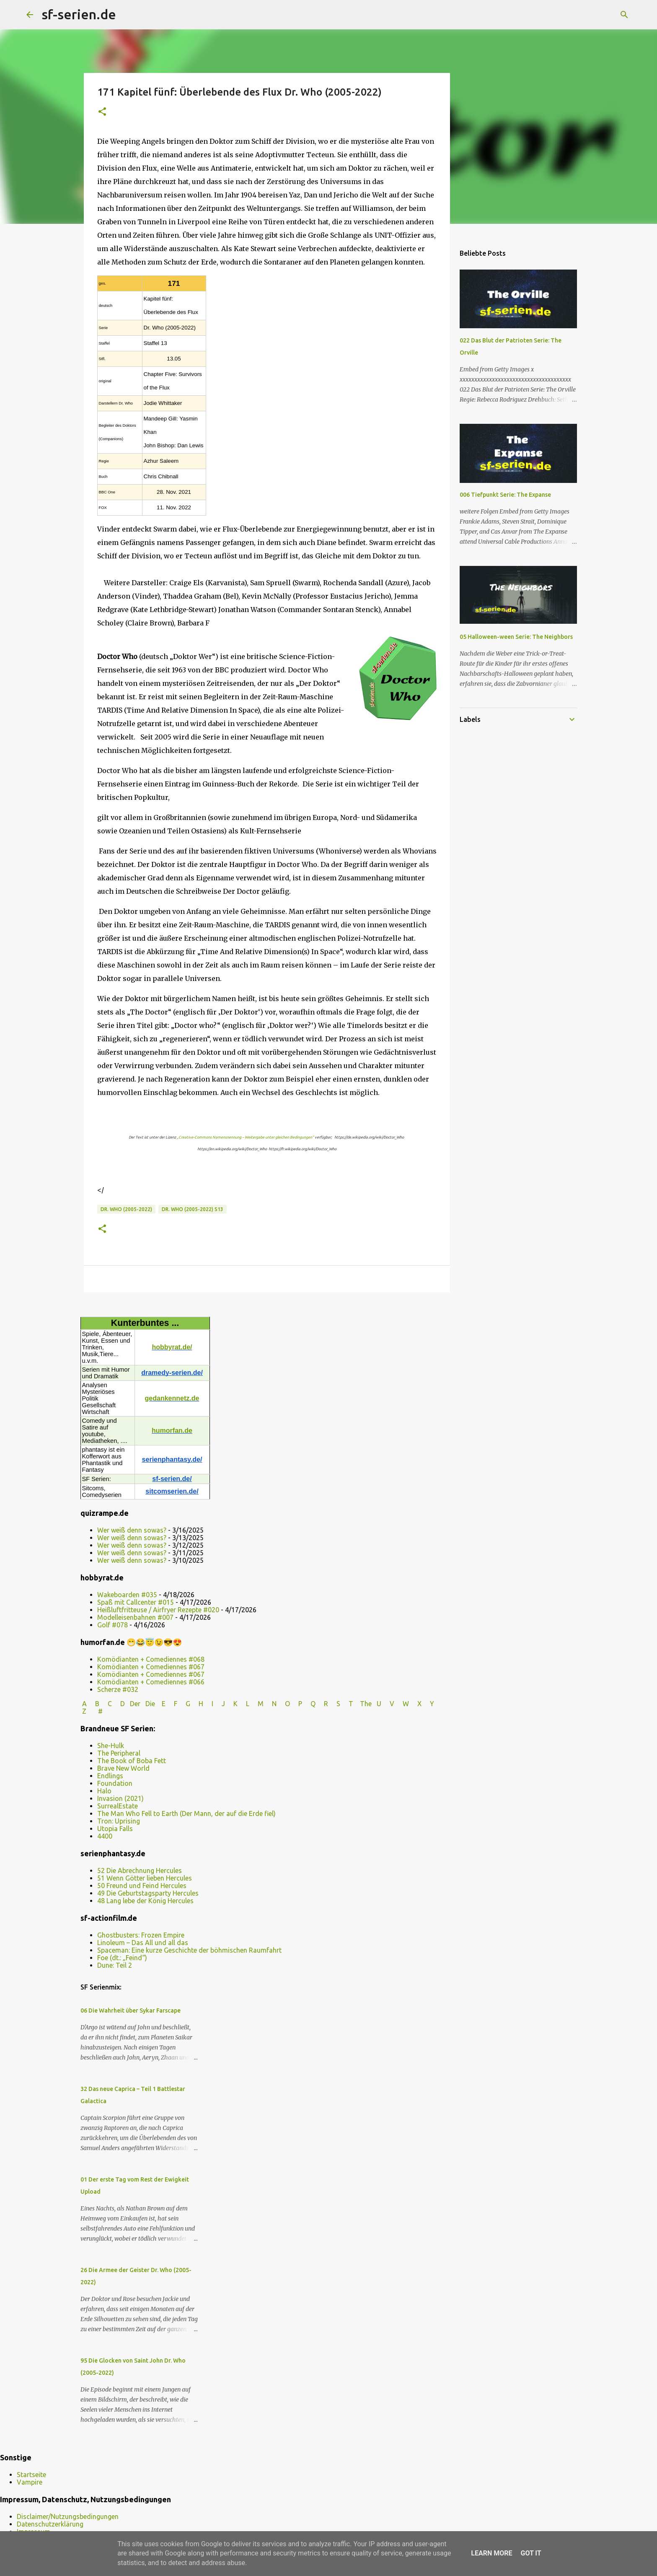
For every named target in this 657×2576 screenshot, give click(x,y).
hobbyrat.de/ (172, 1347)
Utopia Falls (115, 1828)
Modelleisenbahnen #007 (135, 1617)
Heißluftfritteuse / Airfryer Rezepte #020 (158, 1610)
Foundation (114, 1783)
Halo (104, 1791)
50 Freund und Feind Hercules (141, 1885)
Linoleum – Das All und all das (142, 1942)
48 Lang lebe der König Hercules (145, 1900)
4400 (104, 1836)
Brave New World (123, 1768)
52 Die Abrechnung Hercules (139, 1870)
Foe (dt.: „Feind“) (122, 1957)
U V (386, 1703)
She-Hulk (110, 1745)
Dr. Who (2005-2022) (126, 1209)
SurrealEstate (117, 1806)
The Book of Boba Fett (131, 1760)
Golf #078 (112, 1625)
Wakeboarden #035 (127, 1594)
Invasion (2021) (120, 1798)
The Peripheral (118, 1753)
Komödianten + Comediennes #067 (150, 1667)
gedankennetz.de (172, 1398)
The (366, 1703)
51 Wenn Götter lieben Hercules (144, 1878)
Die (150, 1703)
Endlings (110, 1776)
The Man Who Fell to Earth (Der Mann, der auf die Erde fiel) (186, 1813)
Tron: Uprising (118, 1821)
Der (135, 1703)
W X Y (419, 1703)
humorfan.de (172, 1430)
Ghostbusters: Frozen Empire (140, 1935)
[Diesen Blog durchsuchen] (588, 15)
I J (219, 1703)
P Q (307, 1703)
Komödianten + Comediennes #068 (150, 1659)
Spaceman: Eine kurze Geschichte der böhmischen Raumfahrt (189, 1950)
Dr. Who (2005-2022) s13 (192, 1209)
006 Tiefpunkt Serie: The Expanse (505, 494)
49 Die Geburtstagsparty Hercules (148, 1893)
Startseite (31, 2474)
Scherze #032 (117, 1689)
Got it (530, 2553)
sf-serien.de (78, 14)
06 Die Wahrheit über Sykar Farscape (130, 2010)
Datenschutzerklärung (50, 2524)
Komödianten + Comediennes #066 (150, 1682)
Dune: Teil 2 (114, 1965)
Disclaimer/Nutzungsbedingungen (68, 2516)
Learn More (491, 2553)
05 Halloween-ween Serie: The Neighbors (516, 636)
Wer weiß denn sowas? (131, 1530)
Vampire (29, 2482)
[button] (102, 112)
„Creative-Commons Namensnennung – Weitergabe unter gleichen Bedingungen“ (245, 1137)
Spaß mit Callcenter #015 (135, 1602)
